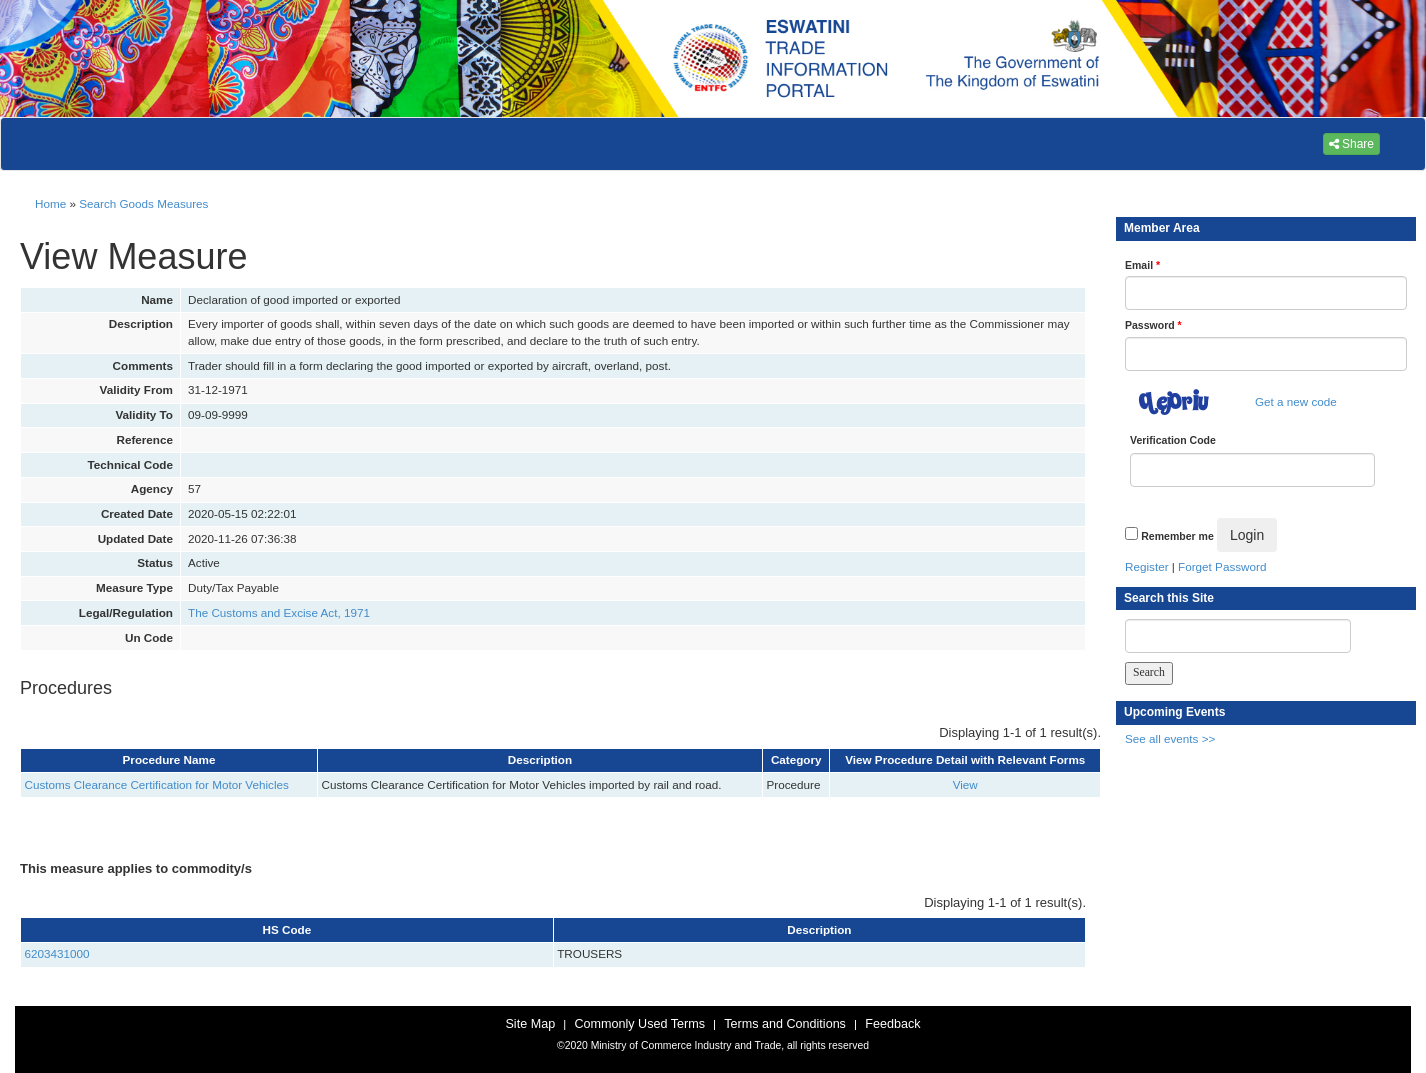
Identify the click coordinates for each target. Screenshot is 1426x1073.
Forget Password (1222, 566)
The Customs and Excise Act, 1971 (279, 612)
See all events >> (1170, 738)
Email (1142, 265)
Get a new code (1296, 401)
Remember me (1177, 536)
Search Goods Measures (143, 203)
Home (50, 203)
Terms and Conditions (785, 1024)
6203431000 (57, 953)
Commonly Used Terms (639, 1024)
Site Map (530, 1024)
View (965, 784)
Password (1153, 325)
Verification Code (1173, 440)
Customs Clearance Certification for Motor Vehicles (157, 784)
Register (1147, 566)
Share (1351, 144)
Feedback (892, 1024)
